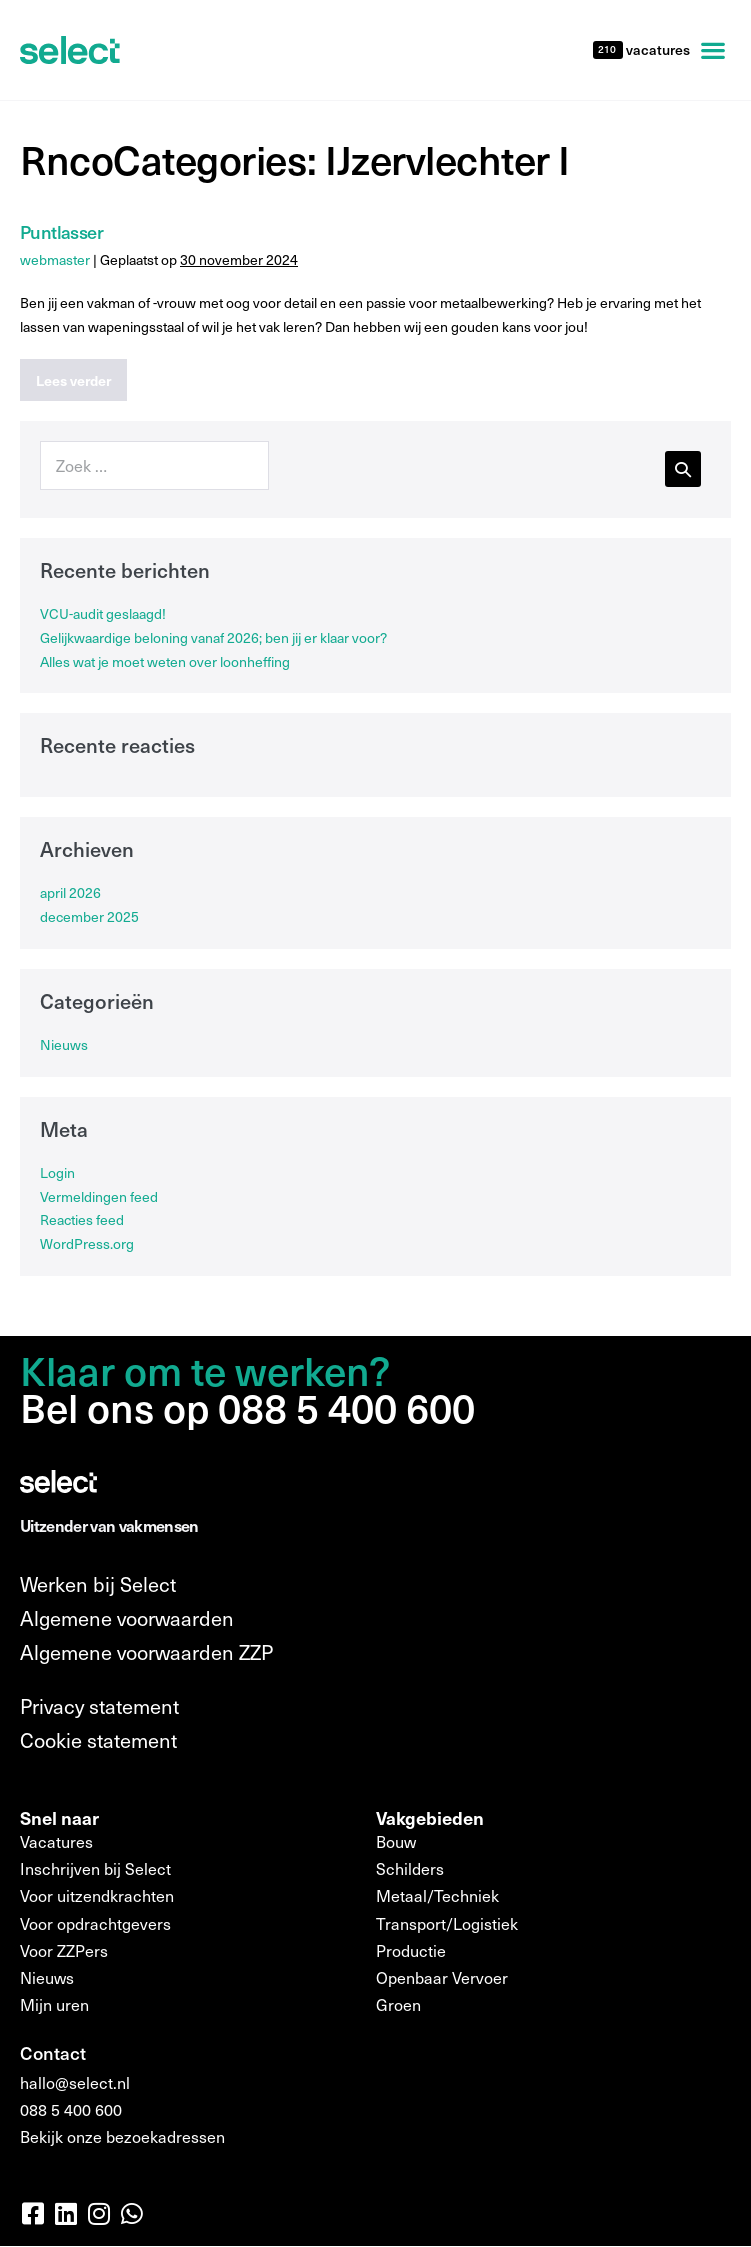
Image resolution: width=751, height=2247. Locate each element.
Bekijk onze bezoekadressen (122, 2136)
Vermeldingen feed (99, 1196)
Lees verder (81, 374)
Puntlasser (61, 231)
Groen (398, 2004)
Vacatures (56, 1841)
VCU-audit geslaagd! (103, 613)
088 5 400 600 (71, 2109)
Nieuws (64, 1044)
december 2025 (89, 916)
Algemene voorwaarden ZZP (146, 1652)
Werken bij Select (98, 1584)
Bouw (396, 1841)
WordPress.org (87, 1243)
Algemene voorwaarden (127, 1618)
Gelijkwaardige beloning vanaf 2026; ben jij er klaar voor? (213, 637)
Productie (411, 1950)
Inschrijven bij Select (95, 1868)
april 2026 (70, 892)
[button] (713, 50)
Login (57, 1172)
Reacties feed (82, 1219)
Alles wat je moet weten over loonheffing (165, 661)
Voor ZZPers (64, 1950)
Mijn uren (54, 2004)
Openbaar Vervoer (442, 1977)
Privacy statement (99, 1706)
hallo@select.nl (75, 2082)
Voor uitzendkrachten (97, 1895)
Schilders (410, 1868)
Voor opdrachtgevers (95, 1923)
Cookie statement (98, 1740)
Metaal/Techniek (437, 1895)
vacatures (656, 49)
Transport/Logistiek (447, 1923)
